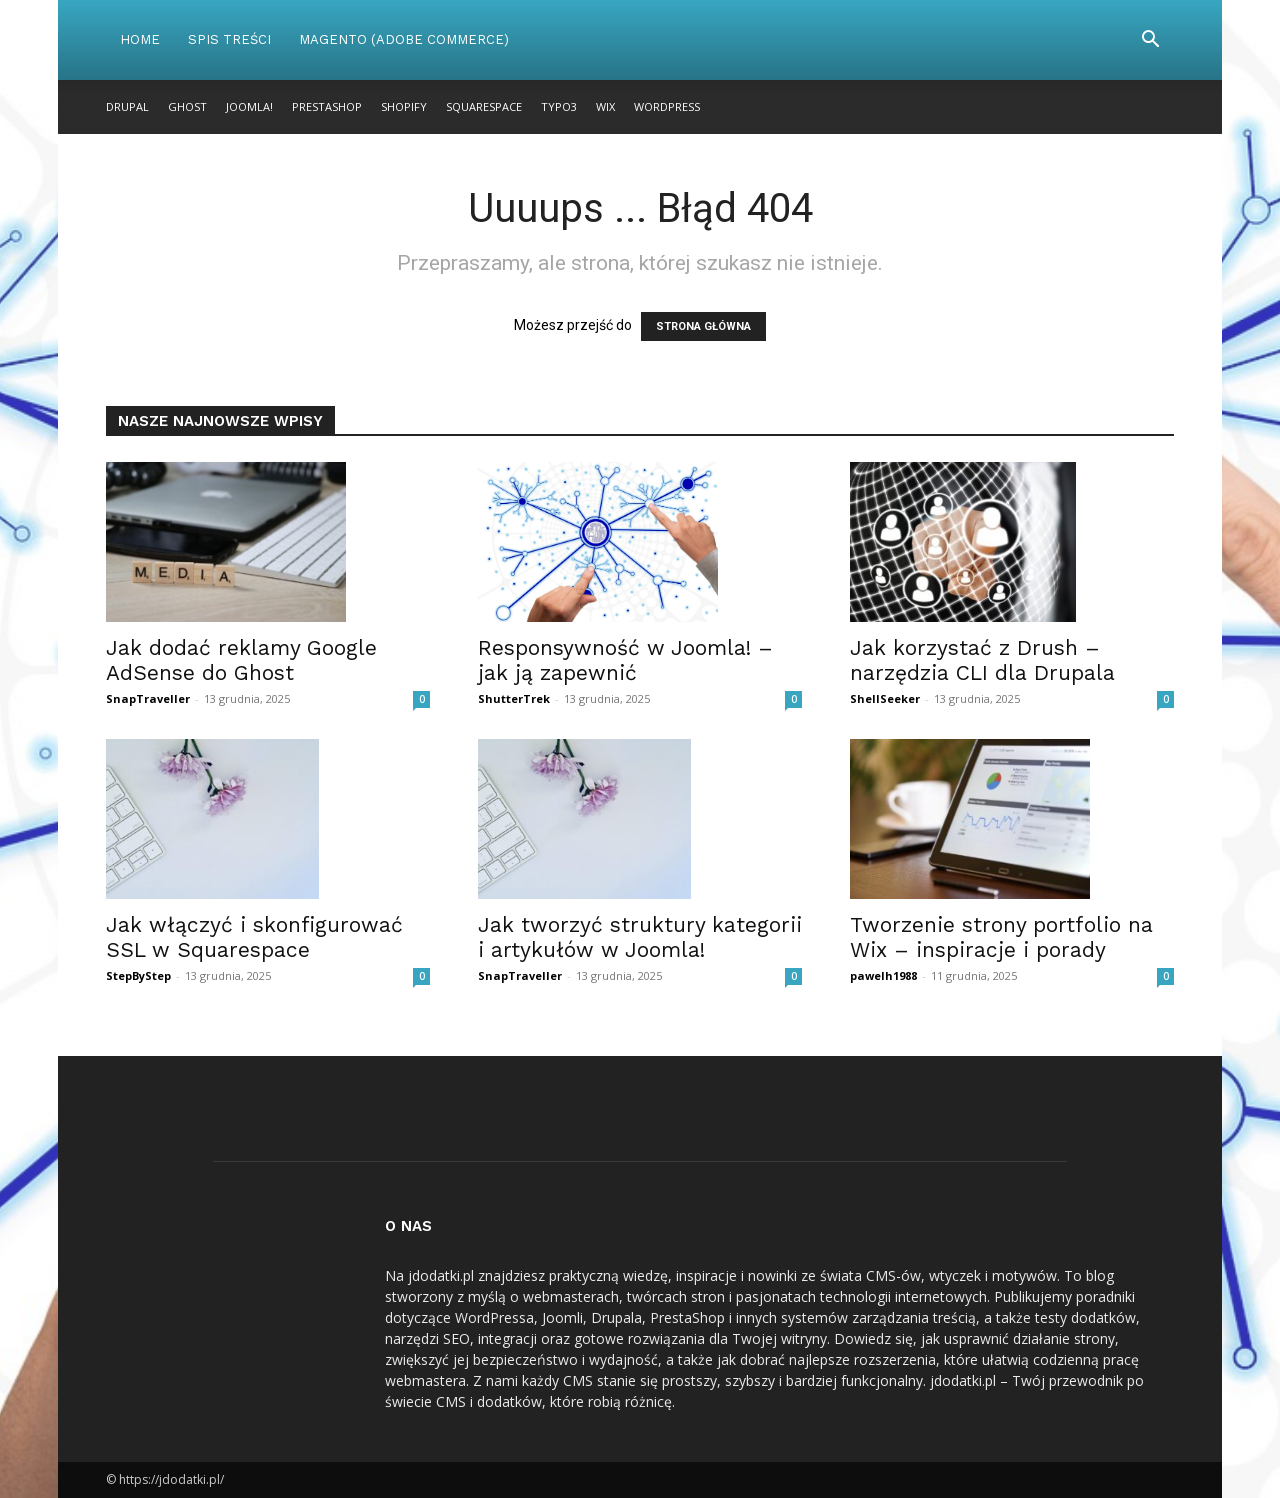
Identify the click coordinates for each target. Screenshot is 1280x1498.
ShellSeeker (885, 698)
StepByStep (138, 975)
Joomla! (249, 106)
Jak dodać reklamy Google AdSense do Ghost (241, 660)
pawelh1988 (883, 975)
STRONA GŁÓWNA (703, 326)
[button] (1150, 41)
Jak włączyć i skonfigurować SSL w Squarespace (254, 937)
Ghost (187, 106)
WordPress (667, 106)
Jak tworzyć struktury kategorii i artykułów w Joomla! (640, 937)
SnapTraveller (148, 698)
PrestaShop (327, 106)
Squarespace (484, 106)
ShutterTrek (514, 698)
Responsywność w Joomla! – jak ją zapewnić (625, 660)
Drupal (127, 106)
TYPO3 (559, 106)
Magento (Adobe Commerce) (404, 39)
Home (140, 39)
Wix (605, 106)
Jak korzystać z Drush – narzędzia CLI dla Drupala (982, 660)
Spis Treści (229, 39)
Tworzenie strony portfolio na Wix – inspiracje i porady (1001, 937)
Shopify (404, 106)
